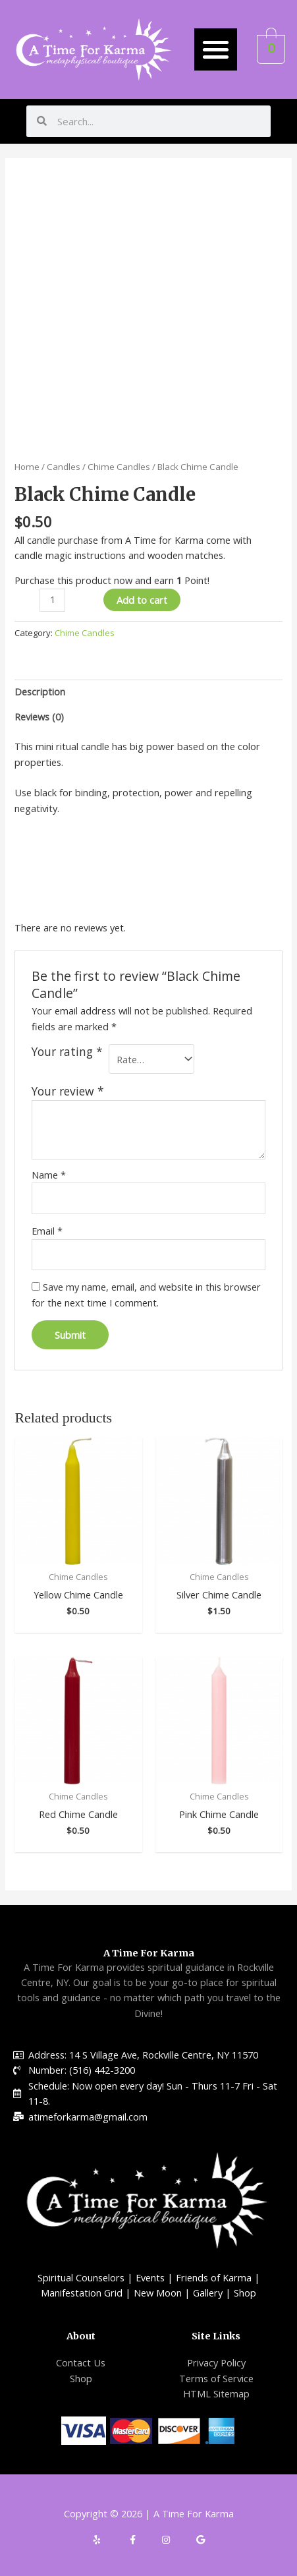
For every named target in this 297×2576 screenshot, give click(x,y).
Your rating (67, 1051)
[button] (215, 49)
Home (27, 467)
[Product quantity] (52, 600)
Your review (68, 1091)
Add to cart (142, 599)
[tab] (148, 692)
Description (39, 691)
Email (47, 1230)
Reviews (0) (39, 716)
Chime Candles (119, 467)
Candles (63, 467)
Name (49, 1174)
